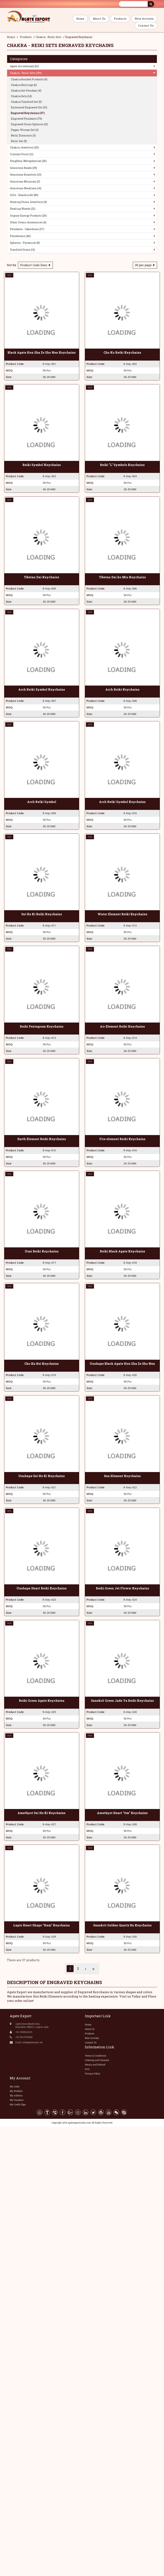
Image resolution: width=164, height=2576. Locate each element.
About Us (99, 18)
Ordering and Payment (97, 2060)
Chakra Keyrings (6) (24, 85)
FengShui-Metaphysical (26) (28, 161)
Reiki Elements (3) (23, 135)
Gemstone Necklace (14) (25, 188)
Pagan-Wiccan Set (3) (25, 130)
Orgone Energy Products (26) (28, 215)
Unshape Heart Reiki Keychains (41, 1588)
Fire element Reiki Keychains (122, 1139)
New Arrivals (144, 18)
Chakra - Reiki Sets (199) (26, 73)
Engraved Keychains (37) (28, 113)
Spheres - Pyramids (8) (25, 242)
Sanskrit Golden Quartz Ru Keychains (122, 1925)
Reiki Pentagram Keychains (41, 1026)
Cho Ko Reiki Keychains (122, 352)
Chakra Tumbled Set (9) (26, 102)
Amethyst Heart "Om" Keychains (122, 1813)
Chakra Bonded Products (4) (29, 79)
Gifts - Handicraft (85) (24, 195)
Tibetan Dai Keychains (41, 577)
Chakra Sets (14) (21, 96)
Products (120, 18)
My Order (14, 2086)
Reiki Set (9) (19, 141)
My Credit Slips (18, 2104)
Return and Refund (95, 2064)
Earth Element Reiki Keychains (41, 1139)
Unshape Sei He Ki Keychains (41, 1476)
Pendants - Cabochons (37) (27, 229)
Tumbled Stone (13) (22, 249)
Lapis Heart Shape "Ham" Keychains (41, 1925)
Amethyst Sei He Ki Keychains (42, 1813)
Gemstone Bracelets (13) (25, 174)
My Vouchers (17, 2099)
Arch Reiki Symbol (41, 802)
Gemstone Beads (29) (23, 168)
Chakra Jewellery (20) (24, 147)
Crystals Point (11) (21, 154)
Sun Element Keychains (122, 1476)
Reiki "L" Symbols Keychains (122, 465)
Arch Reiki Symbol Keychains (41, 689)
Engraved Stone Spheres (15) (29, 124)
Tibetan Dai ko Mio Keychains (122, 577)
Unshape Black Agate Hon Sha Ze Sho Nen (122, 1364)
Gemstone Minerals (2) (25, 181)
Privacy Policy (92, 2073)
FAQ (87, 2069)
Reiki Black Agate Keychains (122, 1251)
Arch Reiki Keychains (122, 689)
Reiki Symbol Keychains (41, 465)
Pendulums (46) (20, 236)
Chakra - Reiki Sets (48, 37)
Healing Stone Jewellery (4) (28, 202)
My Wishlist (16, 2090)
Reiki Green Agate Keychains (41, 1700)
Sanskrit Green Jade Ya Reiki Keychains (122, 1700)
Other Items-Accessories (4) (28, 222)
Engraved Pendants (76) (26, 118)
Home (80, 18)
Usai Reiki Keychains (42, 1251)
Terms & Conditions (95, 2055)
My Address (16, 2095)
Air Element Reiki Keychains (122, 1026)
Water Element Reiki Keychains (122, 914)
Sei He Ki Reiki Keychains (41, 914)
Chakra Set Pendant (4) (26, 90)
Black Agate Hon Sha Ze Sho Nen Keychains (41, 352)
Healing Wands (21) (22, 208)
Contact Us (146, 25)
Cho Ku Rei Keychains (41, 1364)
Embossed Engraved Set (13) (29, 107)
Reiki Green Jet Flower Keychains (122, 1588)
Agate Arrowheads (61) (24, 66)
